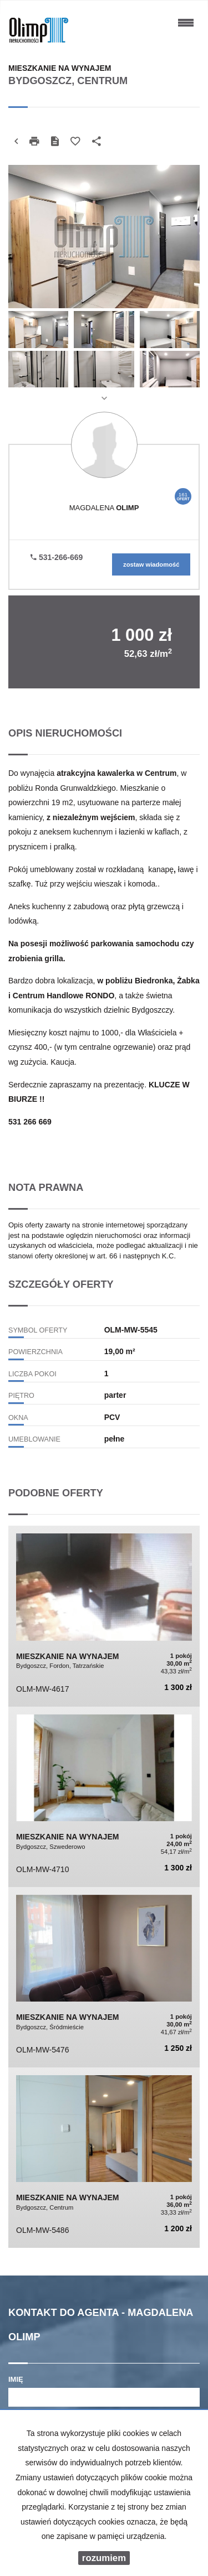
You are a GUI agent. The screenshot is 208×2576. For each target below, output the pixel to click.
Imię (15, 2379)
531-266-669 (57, 557)
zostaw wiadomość (151, 564)
